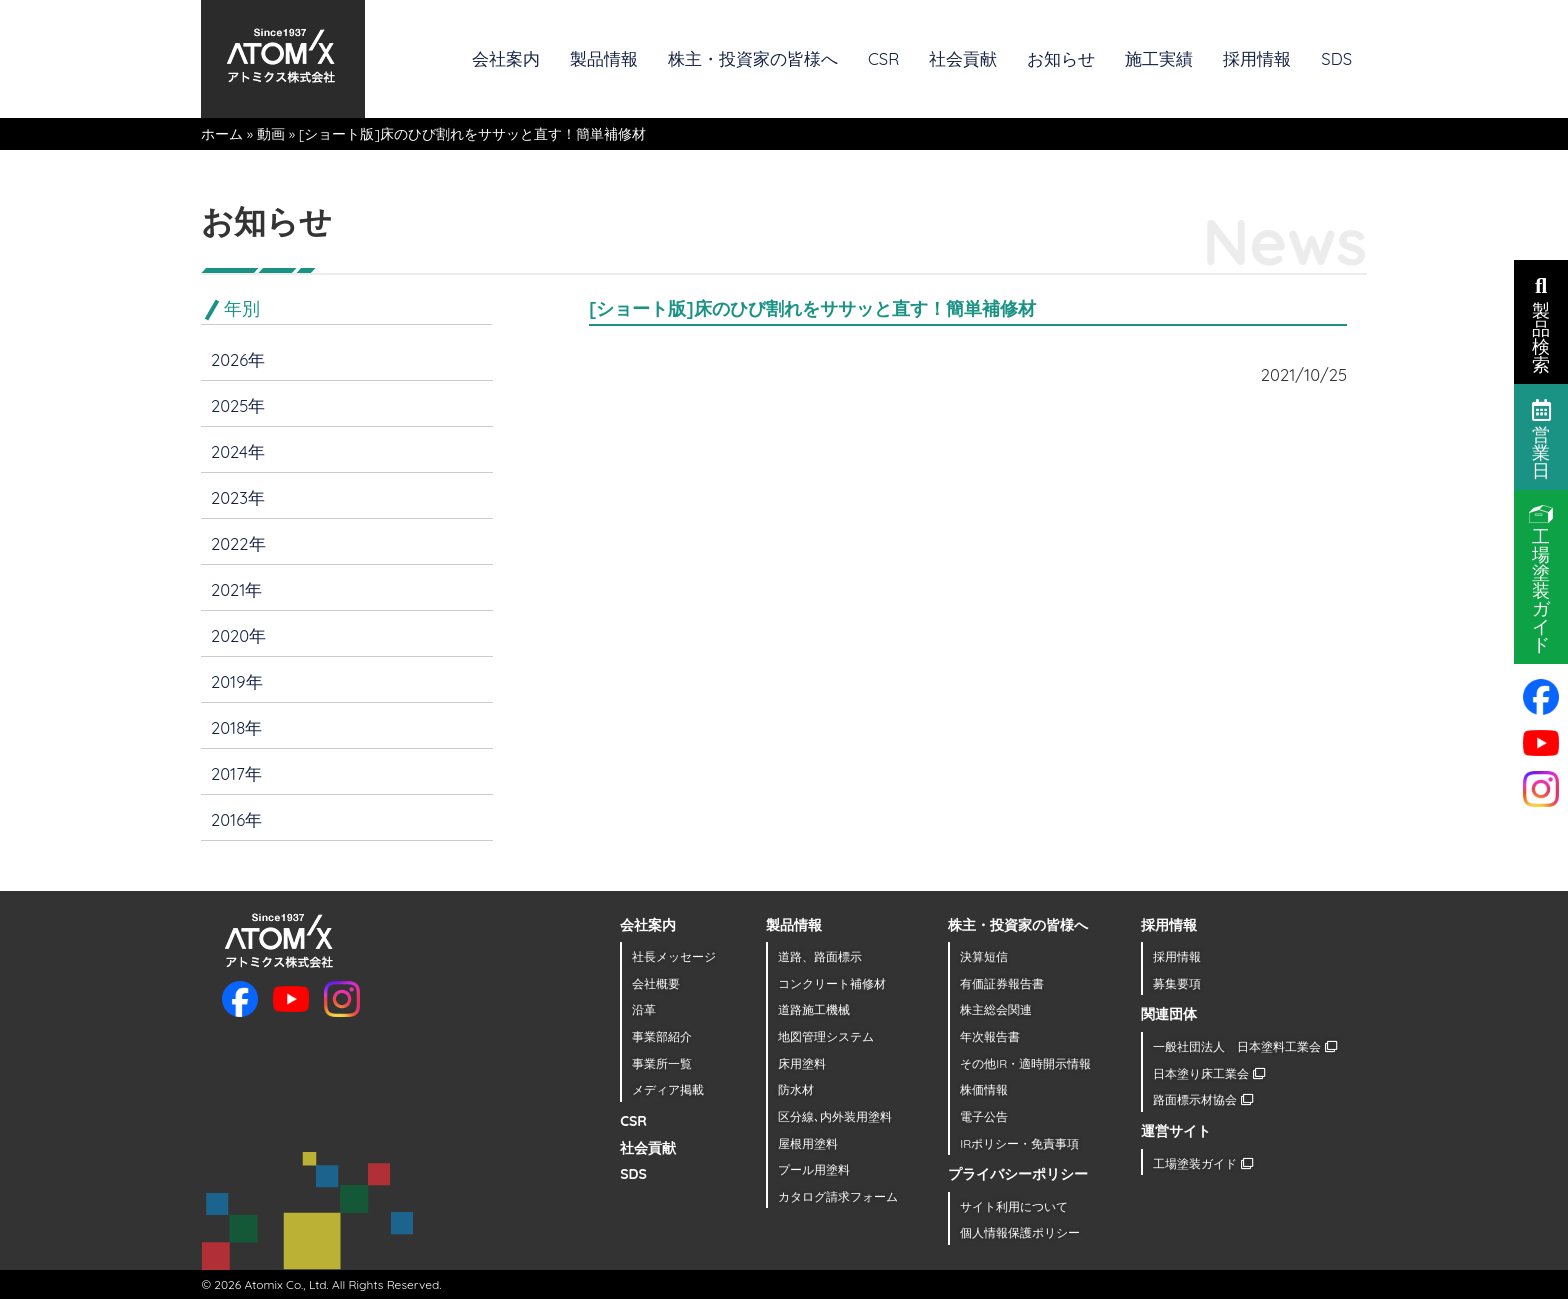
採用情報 (1257, 58)
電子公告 (984, 1116)
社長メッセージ (674, 956)
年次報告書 (990, 1036)
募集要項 (1177, 983)
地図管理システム (826, 1036)
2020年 (238, 635)
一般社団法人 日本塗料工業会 (1244, 1046)
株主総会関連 (996, 1009)
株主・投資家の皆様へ (753, 58)
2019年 (237, 681)
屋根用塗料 (808, 1143)
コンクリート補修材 (832, 983)
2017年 (236, 773)
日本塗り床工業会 (1208, 1073)
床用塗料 (802, 1063)
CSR (883, 58)
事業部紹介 (662, 1036)
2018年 (236, 727)
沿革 (644, 1009)
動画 (271, 134)
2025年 (238, 405)
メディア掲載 (668, 1089)
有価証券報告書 (1002, 983)
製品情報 (604, 58)
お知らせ (1061, 58)
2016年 (236, 819)
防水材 (796, 1089)
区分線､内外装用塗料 (835, 1116)
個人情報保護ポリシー (1020, 1232)
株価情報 (984, 1089)
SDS (1336, 58)
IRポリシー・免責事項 (1019, 1143)
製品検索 (1541, 323)
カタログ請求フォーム (838, 1196)
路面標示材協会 (1202, 1099)
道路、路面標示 (820, 956)
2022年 (238, 543)
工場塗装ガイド (1202, 1163)
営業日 (1541, 438)
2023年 (238, 497)
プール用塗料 (814, 1169)
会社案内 (506, 58)
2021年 (236, 589)
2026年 (238, 359)
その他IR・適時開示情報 (1025, 1063)
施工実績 (1159, 58)
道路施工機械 (814, 1009)
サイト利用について (1014, 1206)
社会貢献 (963, 58)
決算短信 (984, 956)
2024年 (238, 451)
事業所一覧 (662, 1063)
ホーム (222, 134)
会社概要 (656, 983)
